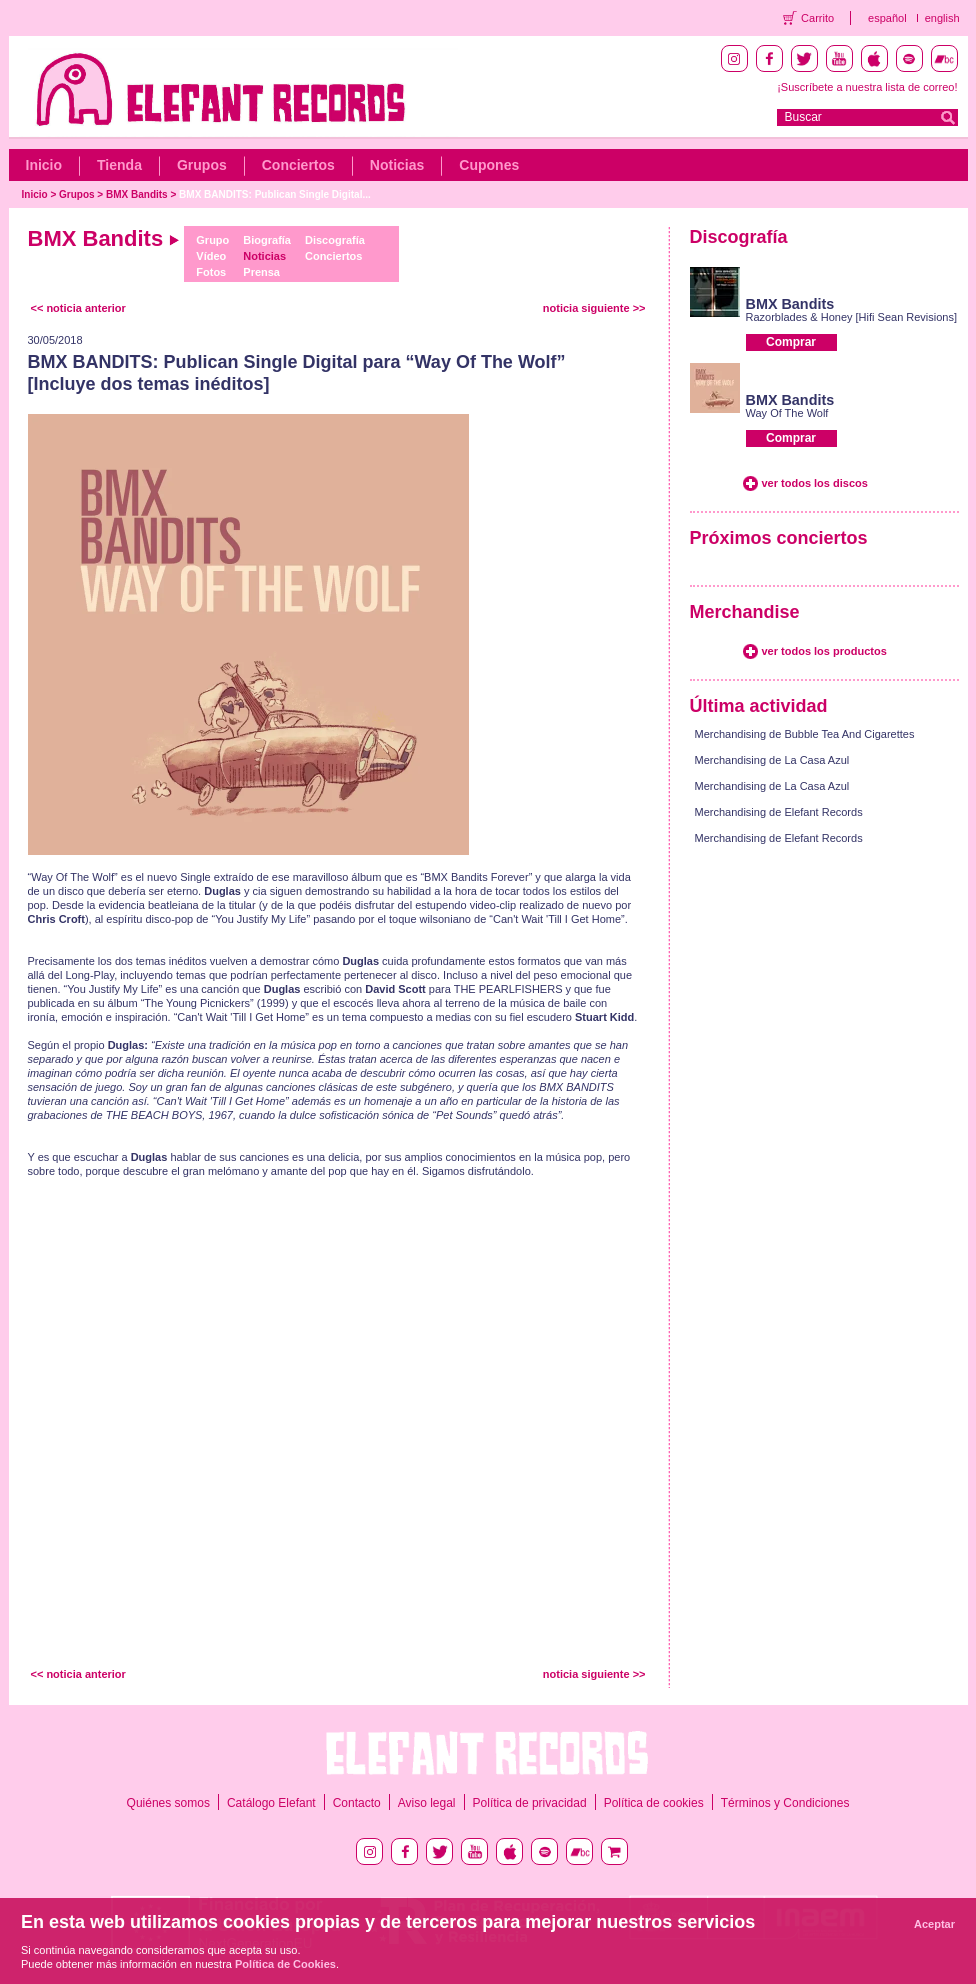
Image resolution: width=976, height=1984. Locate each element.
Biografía (267, 240)
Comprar (791, 342)
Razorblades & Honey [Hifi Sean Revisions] (852, 317)
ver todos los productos (824, 651)
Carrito (817, 18)
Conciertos (298, 165)
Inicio (44, 165)
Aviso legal (427, 1803)
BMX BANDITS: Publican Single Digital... (275, 194)
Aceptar (934, 1924)
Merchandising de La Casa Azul (772, 760)
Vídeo (211, 256)
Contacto (357, 1803)
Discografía (335, 240)
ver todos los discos (815, 483)
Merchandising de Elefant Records (779, 812)
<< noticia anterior (78, 308)
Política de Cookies (285, 1964)
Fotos (211, 272)
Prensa (261, 272)
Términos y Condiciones (785, 1803)
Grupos (202, 165)
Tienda (119, 165)
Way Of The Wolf (787, 413)
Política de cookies (654, 1803)
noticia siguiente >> (594, 308)
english (942, 18)
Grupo (212, 240)
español (887, 18)
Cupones (489, 165)
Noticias (397, 165)
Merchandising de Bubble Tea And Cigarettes (805, 734)
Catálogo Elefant (271, 1803)
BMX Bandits (137, 194)
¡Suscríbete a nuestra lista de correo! (867, 87)
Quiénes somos (168, 1803)
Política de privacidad (530, 1803)
